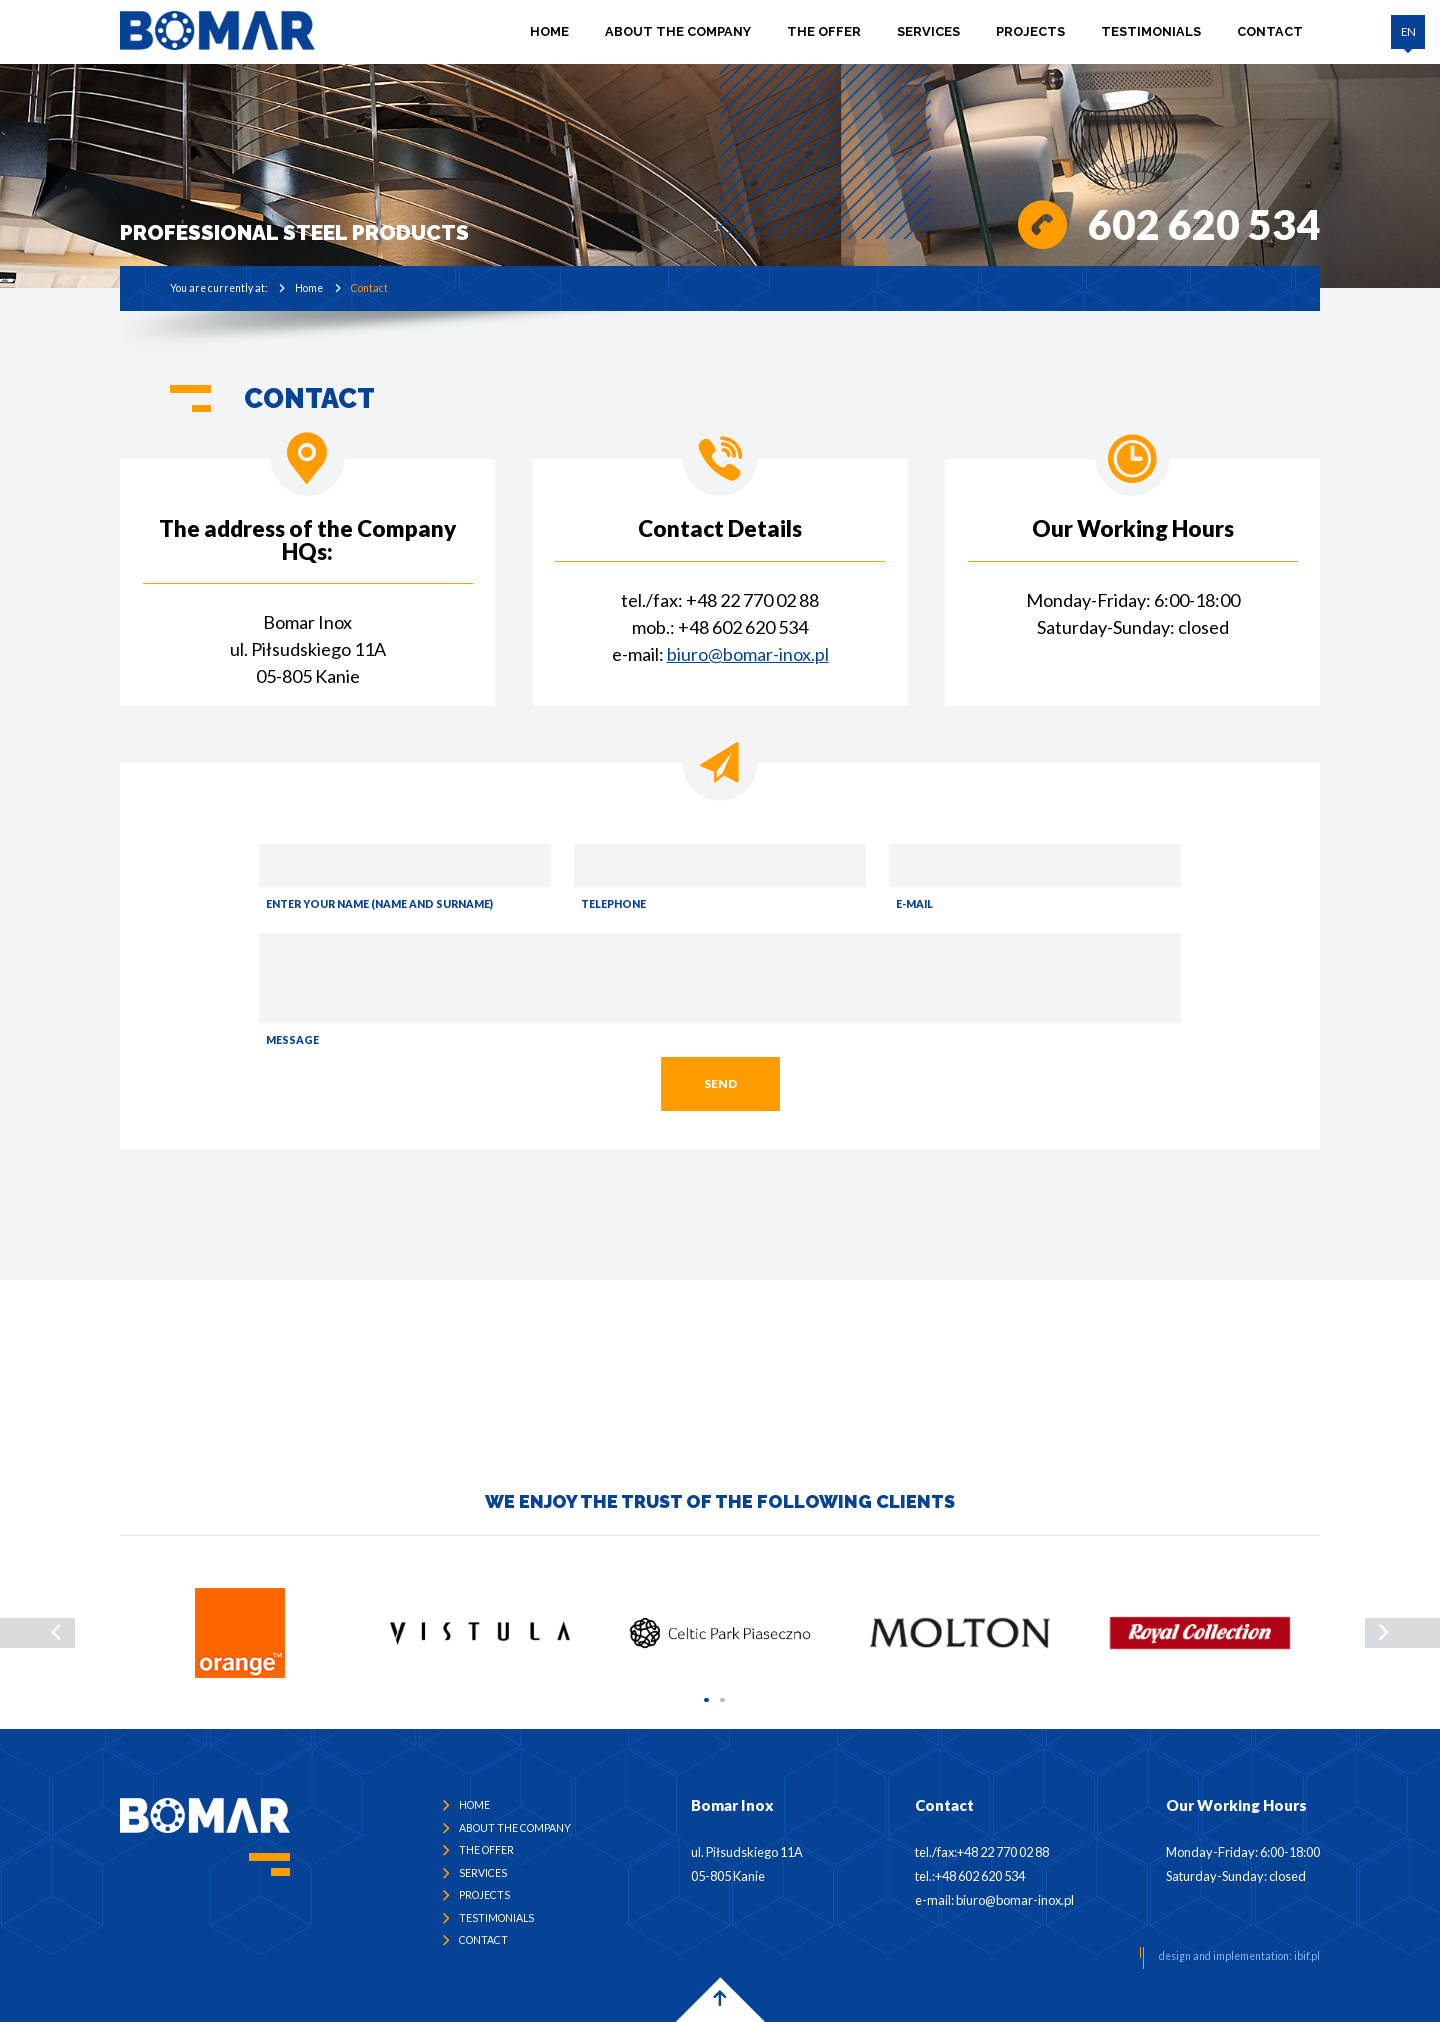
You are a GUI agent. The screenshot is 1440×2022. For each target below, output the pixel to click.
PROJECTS (1031, 30)
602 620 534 (1204, 224)
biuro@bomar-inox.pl (748, 654)
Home (550, 30)
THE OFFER (825, 30)
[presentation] (37, 1633)
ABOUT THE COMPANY (679, 30)
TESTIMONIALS (1152, 30)
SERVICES (929, 30)
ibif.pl (1307, 1956)
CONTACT (1271, 30)
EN (1408, 31)
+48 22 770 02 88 (752, 600)
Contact (369, 288)
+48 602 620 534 (743, 627)
